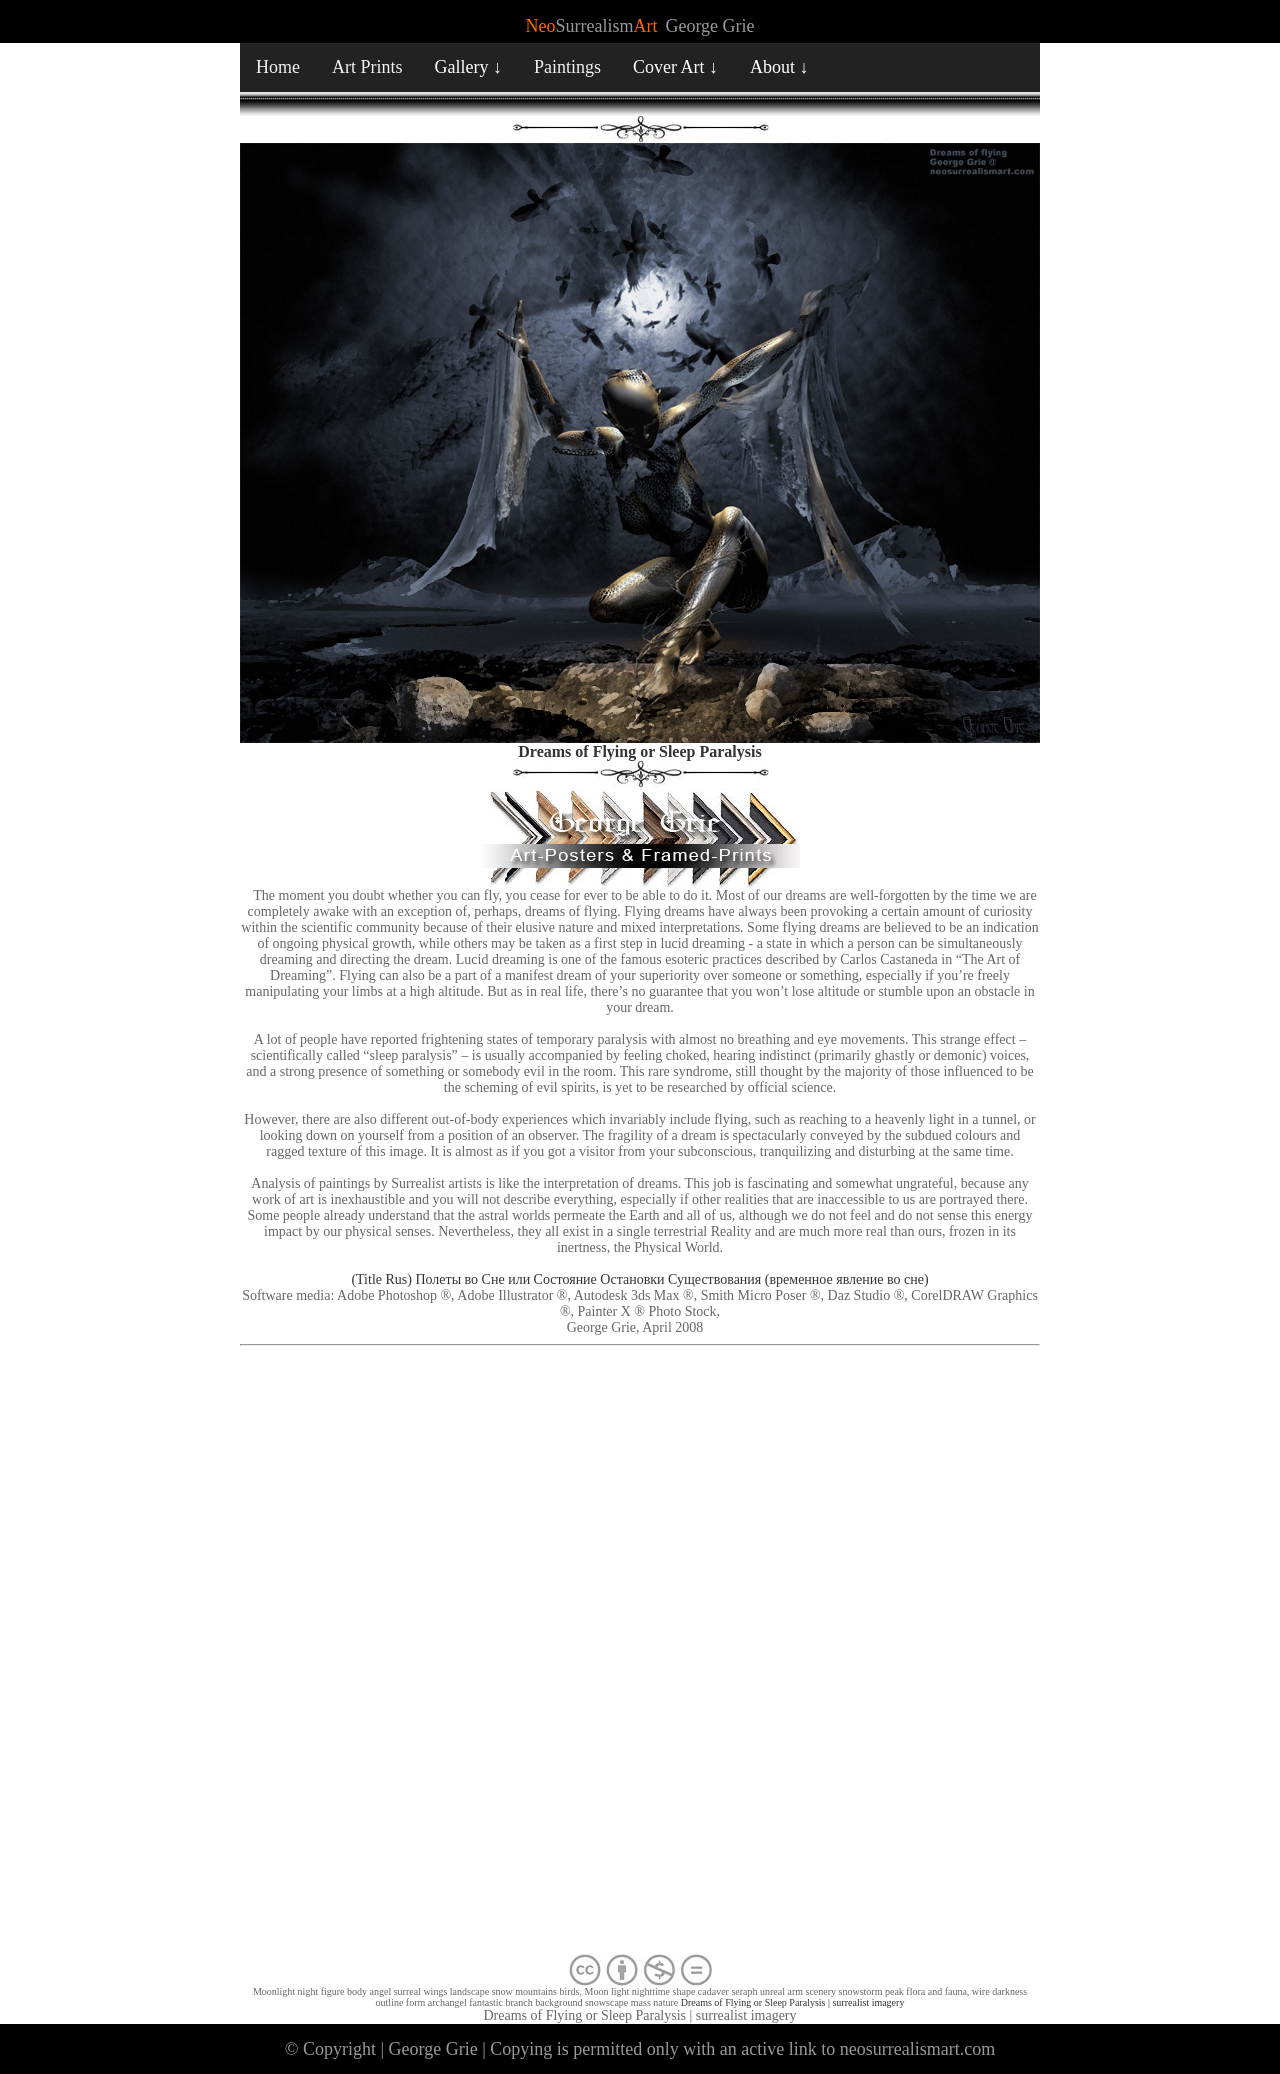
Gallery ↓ (468, 67)
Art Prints (367, 67)
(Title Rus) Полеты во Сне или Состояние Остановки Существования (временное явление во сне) (639, 1279)
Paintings (567, 67)
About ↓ (779, 67)
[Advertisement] (640, 1654)
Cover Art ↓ (675, 67)
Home (278, 67)
